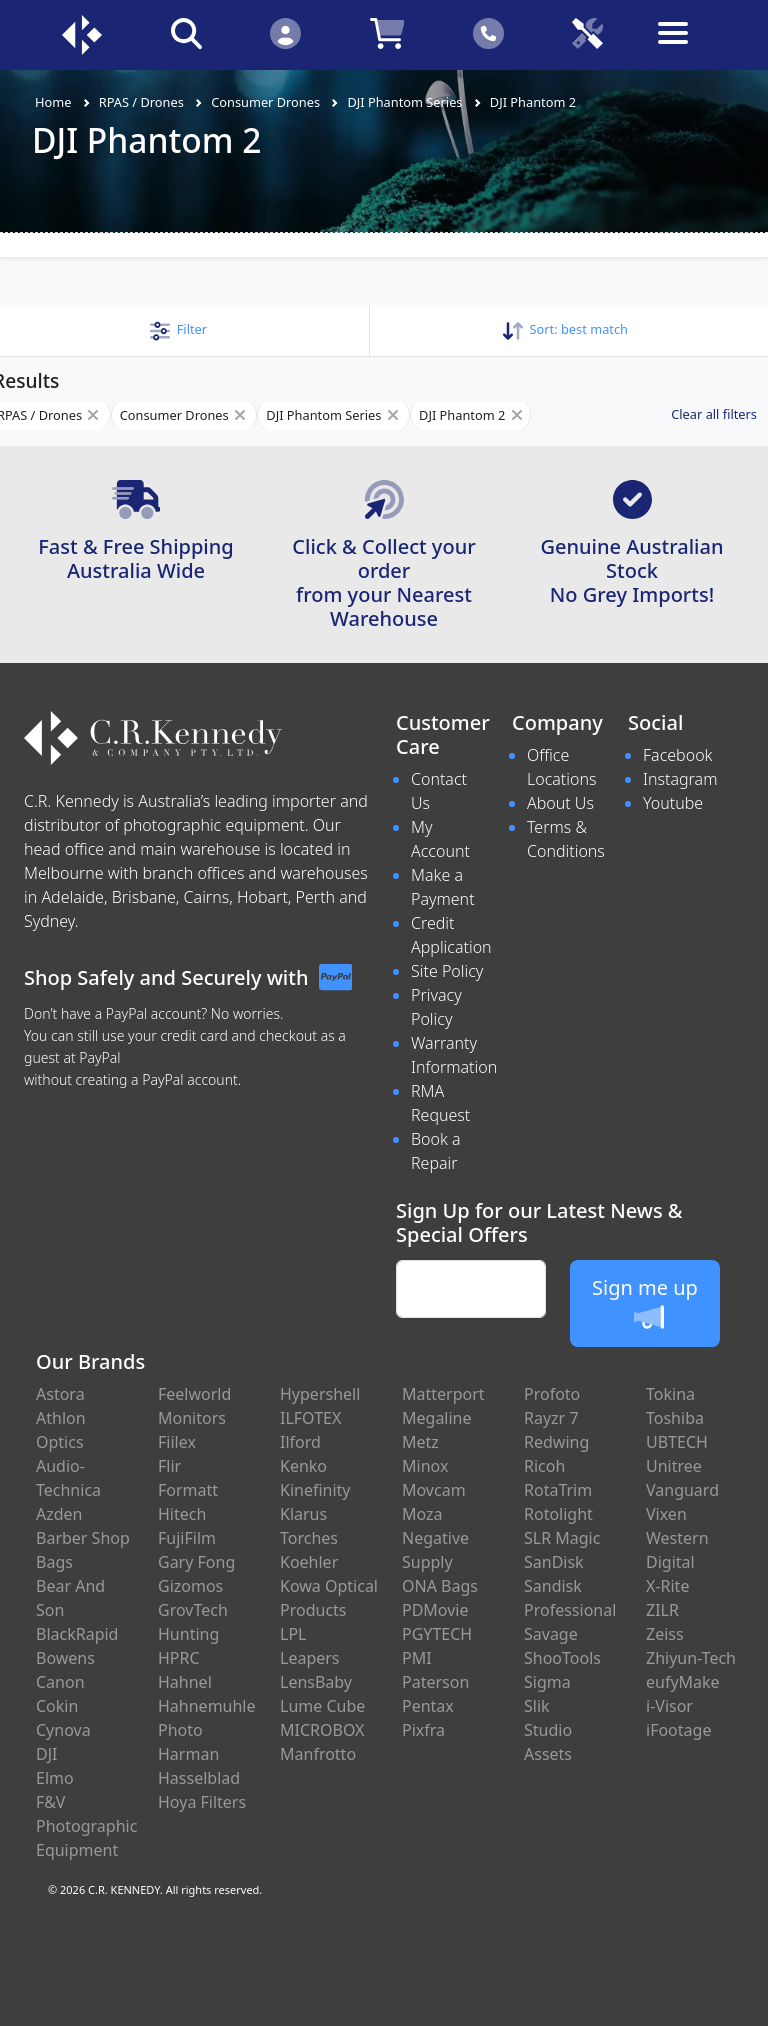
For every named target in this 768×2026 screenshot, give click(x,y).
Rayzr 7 (551, 1418)
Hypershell (320, 1394)
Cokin (57, 1706)
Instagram (680, 779)
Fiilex (177, 1442)
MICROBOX (322, 1730)
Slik (537, 1706)
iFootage (678, 1730)
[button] (178, 329)
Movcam (434, 1490)
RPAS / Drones (141, 102)
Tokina (670, 1394)
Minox (425, 1466)
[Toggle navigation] (687, 48)
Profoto (552, 1394)
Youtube (673, 803)
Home (53, 102)
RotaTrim (558, 1490)
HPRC (179, 1658)
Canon (60, 1682)
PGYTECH (437, 1634)
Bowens (65, 1658)
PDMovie (435, 1610)
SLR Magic (562, 1538)
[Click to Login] (285, 32)
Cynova (63, 1730)
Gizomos (190, 1586)
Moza (422, 1514)
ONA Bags (440, 1586)
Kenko (303, 1466)
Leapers (310, 1658)
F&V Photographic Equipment (86, 1826)
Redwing (556, 1442)
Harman (188, 1754)
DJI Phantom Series (404, 102)
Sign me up (645, 1303)
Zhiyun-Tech (691, 1658)
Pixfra (423, 1730)
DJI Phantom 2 (533, 102)
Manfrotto (318, 1754)
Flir (169, 1466)
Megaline (437, 1418)
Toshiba (675, 1418)
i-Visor (669, 1706)
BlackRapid (77, 1634)
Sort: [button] (565, 329)
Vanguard (682, 1490)
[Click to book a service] (587, 32)
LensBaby (316, 1682)
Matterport (443, 1394)
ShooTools (562, 1658)
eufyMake (683, 1682)
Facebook (677, 755)
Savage (551, 1634)
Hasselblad (199, 1778)
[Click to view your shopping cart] (386, 32)
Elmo (55, 1778)
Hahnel (185, 1682)
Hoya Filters (202, 1802)
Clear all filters (714, 414)
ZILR (662, 1610)
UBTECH (677, 1442)
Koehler (309, 1562)
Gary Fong (196, 1562)
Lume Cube (322, 1706)
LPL (293, 1634)
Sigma (547, 1682)
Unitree (674, 1466)
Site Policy (447, 971)
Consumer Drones (265, 102)
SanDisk (554, 1562)
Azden (59, 1514)
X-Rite (667, 1586)
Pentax (428, 1706)
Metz (420, 1442)
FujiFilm (187, 1538)
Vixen (666, 1514)
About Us (560, 803)
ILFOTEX (310, 1418)
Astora (60, 1394)
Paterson (435, 1682)
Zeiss (665, 1634)
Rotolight (558, 1514)
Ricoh (544, 1466)
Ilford (300, 1442)
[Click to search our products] (185, 32)
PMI (417, 1658)
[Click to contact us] (488, 32)
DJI (46, 1754)
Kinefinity (315, 1490)
